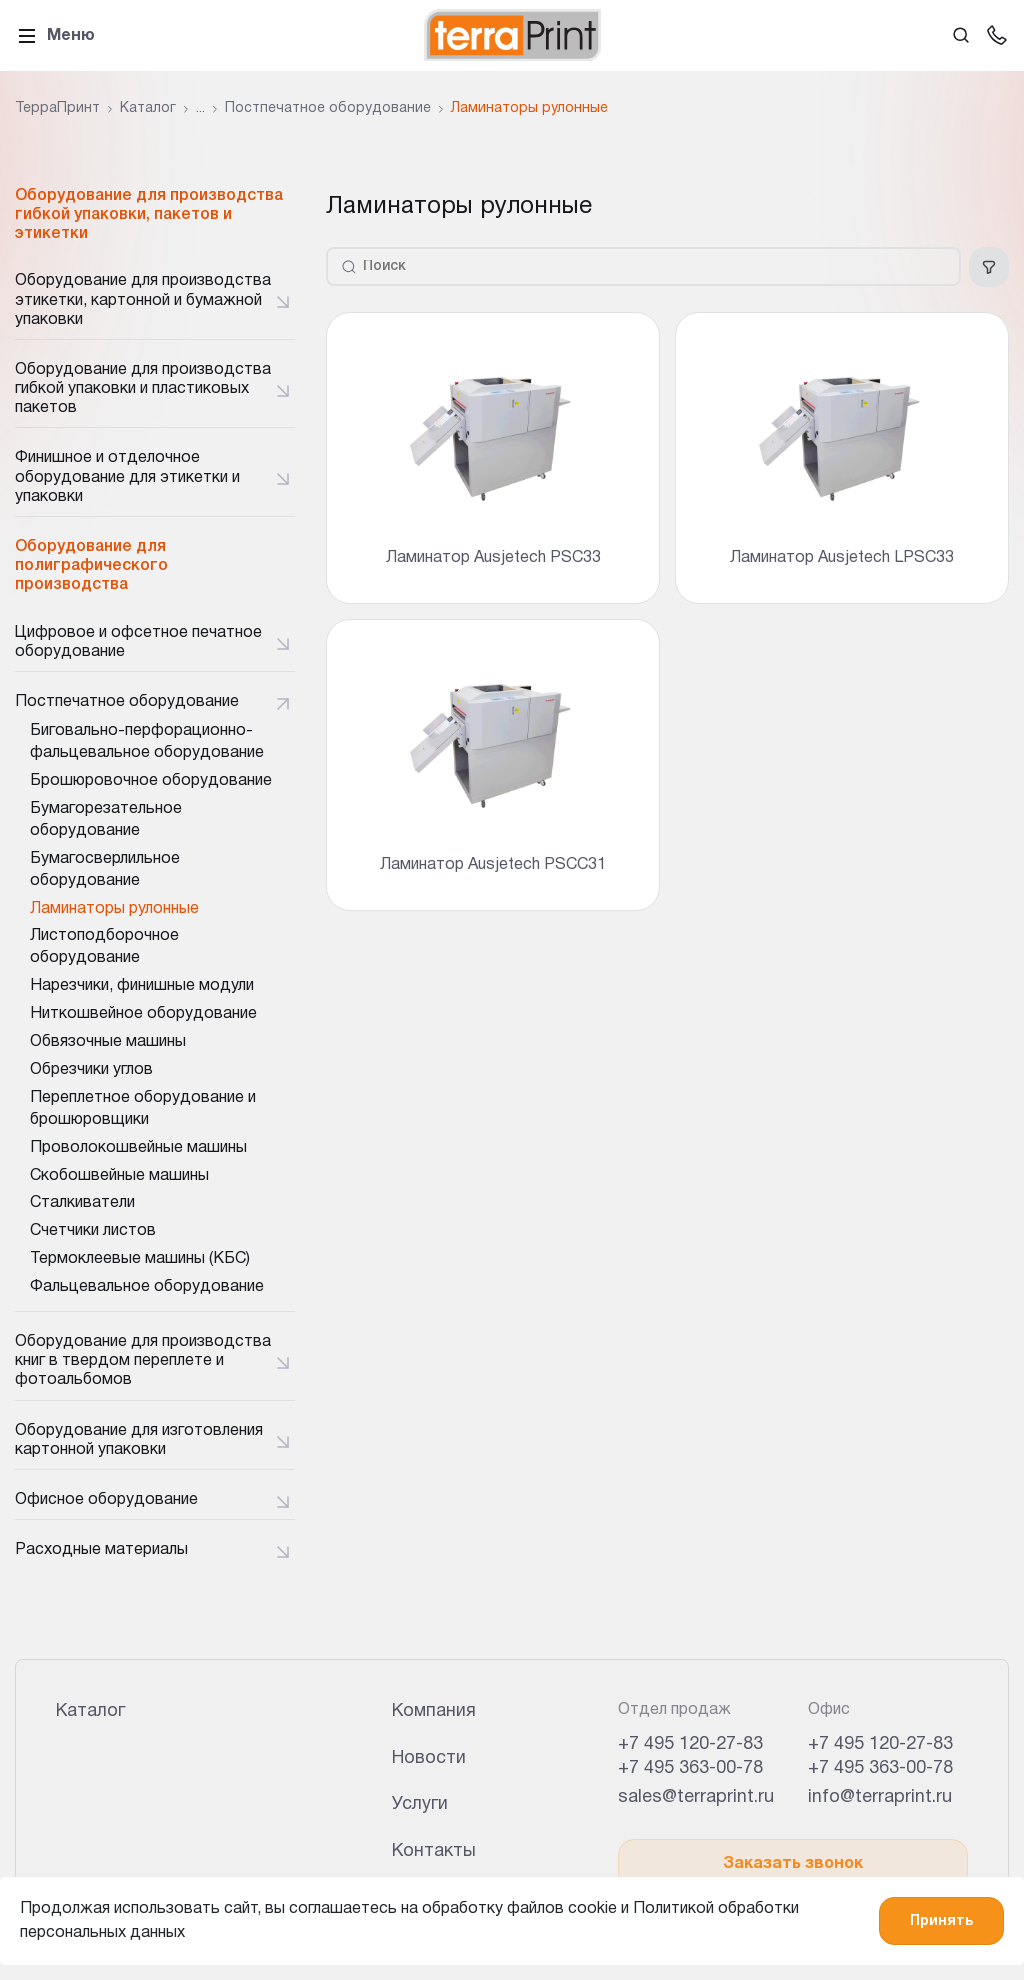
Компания (434, 1711)
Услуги (420, 1804)
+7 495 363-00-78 (690, 1768)
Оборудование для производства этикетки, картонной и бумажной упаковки (143, 300)
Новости (429, 1758)
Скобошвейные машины (119, 1176)
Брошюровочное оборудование (151, 781)
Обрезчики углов (91, 1070)
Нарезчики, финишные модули (142, 986)
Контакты (434, 1851)
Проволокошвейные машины (138, 1148)
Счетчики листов (93, 1231)
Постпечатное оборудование (127, 702)
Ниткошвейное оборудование (143, 1014)
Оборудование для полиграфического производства (91, 566)
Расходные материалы (101, 1550)
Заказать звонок (793, 1864)
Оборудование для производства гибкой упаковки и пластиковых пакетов (143, 389)
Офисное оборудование (106, 1500)
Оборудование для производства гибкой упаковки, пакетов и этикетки (149, 215)
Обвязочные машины (108, 1042)
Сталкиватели (82, 1203)
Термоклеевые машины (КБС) (140, 1259)
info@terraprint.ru (880, 1797)
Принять (941, 1921)
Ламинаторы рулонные (114, 909)
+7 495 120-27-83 (690, 1744)
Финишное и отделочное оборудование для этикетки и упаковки (127, 477)
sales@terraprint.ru (696, 1797)
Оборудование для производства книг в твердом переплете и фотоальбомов (143, 1361)
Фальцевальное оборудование (147, 1287)
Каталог (90, 1711)
